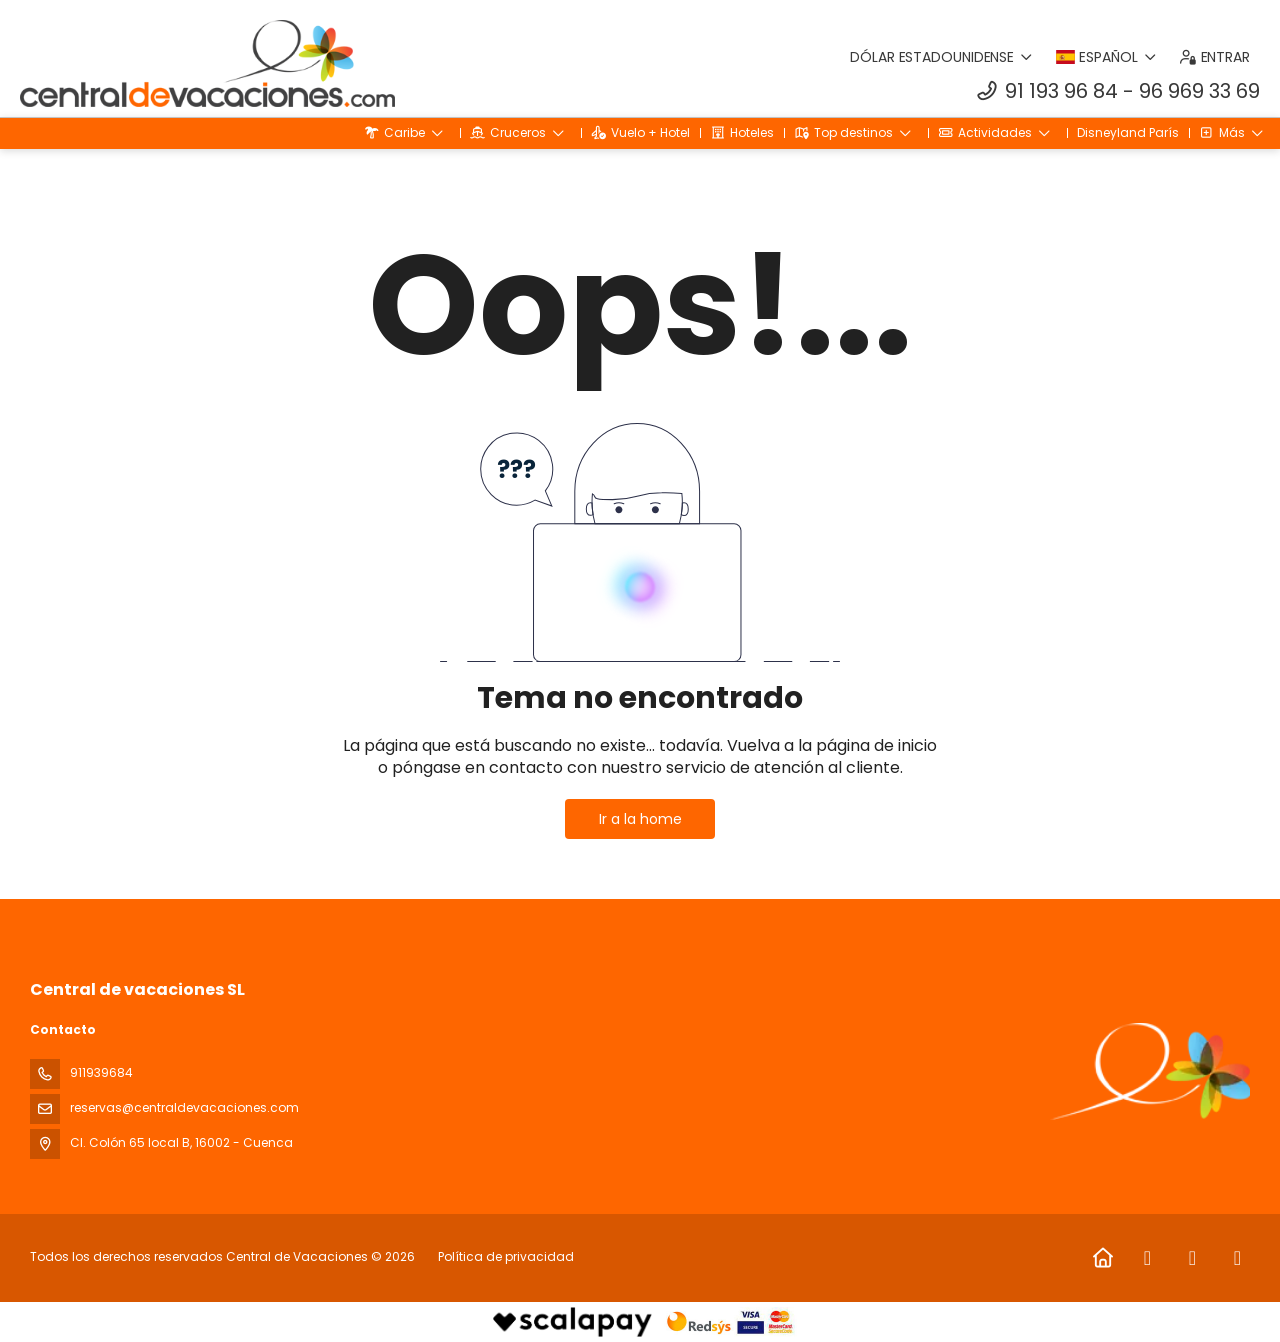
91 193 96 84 (1061, 91)
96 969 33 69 (1199, 91)
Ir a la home (640, 819)
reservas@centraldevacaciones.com (184, 1107)
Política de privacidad (506, 1256)
